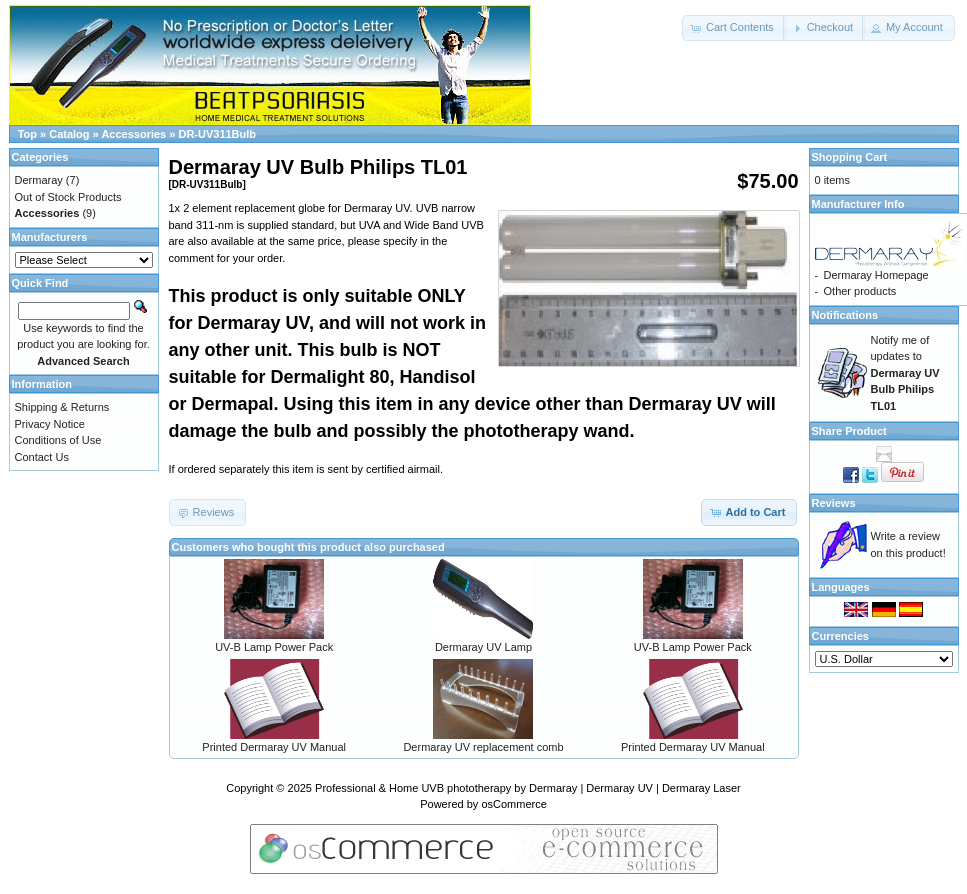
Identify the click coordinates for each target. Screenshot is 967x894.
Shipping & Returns (62, 407)
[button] (734, 28)
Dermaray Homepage (876, 275)
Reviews (834, 503)
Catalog (69, 134)
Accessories (133, 134)
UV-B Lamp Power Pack (274, 647)
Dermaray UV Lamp (483, 647)
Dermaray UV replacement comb (483, 747)
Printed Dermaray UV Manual (274, 747)
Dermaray (39, 180)
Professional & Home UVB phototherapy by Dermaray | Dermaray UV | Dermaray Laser (528, 788)
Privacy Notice (50, 424)
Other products (860, 291)
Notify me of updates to (905, 373)
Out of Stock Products (68, 197)
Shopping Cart (850, 157)
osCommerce (513, 804)
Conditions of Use (58, 440)
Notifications (845, 315)
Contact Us (42, 457)
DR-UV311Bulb (217, 134)
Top (27, 134)
